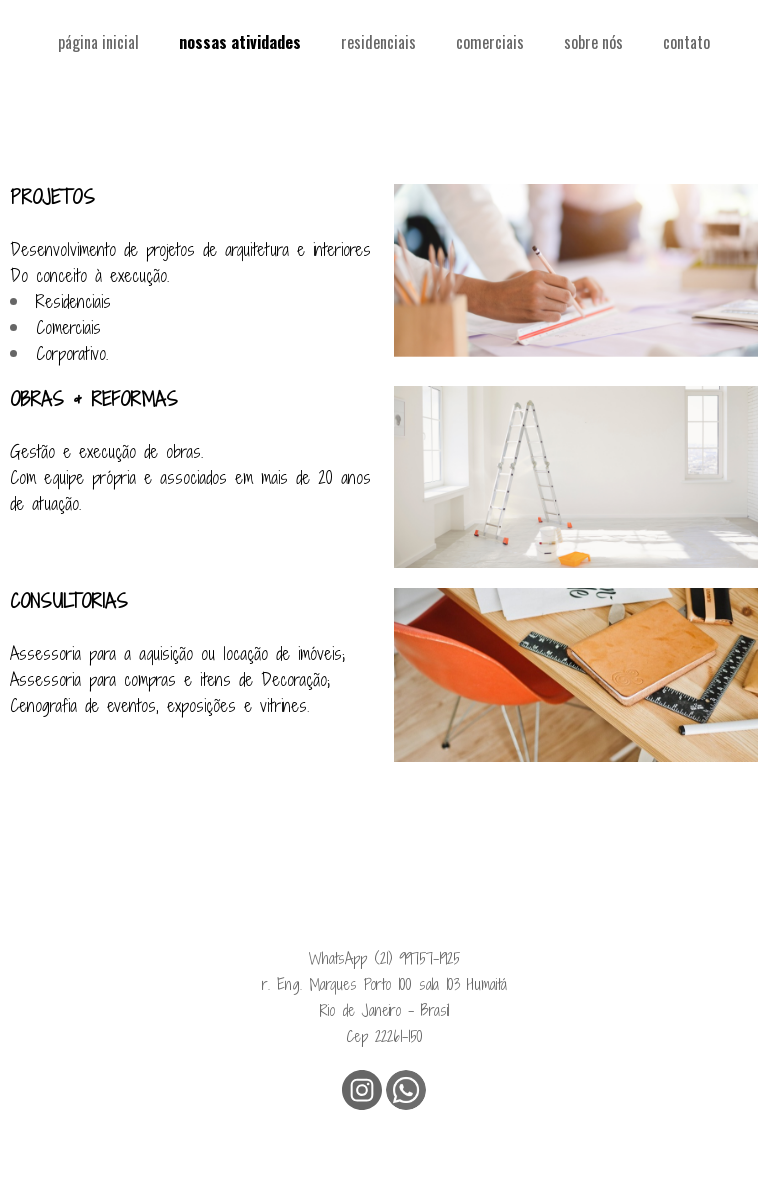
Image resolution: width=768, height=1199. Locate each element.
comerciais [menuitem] (490, 42)
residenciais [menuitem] (378, 42)
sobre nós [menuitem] (593, 42)
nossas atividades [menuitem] (240, 42)
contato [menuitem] (686, 42)
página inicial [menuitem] (98, 42)
